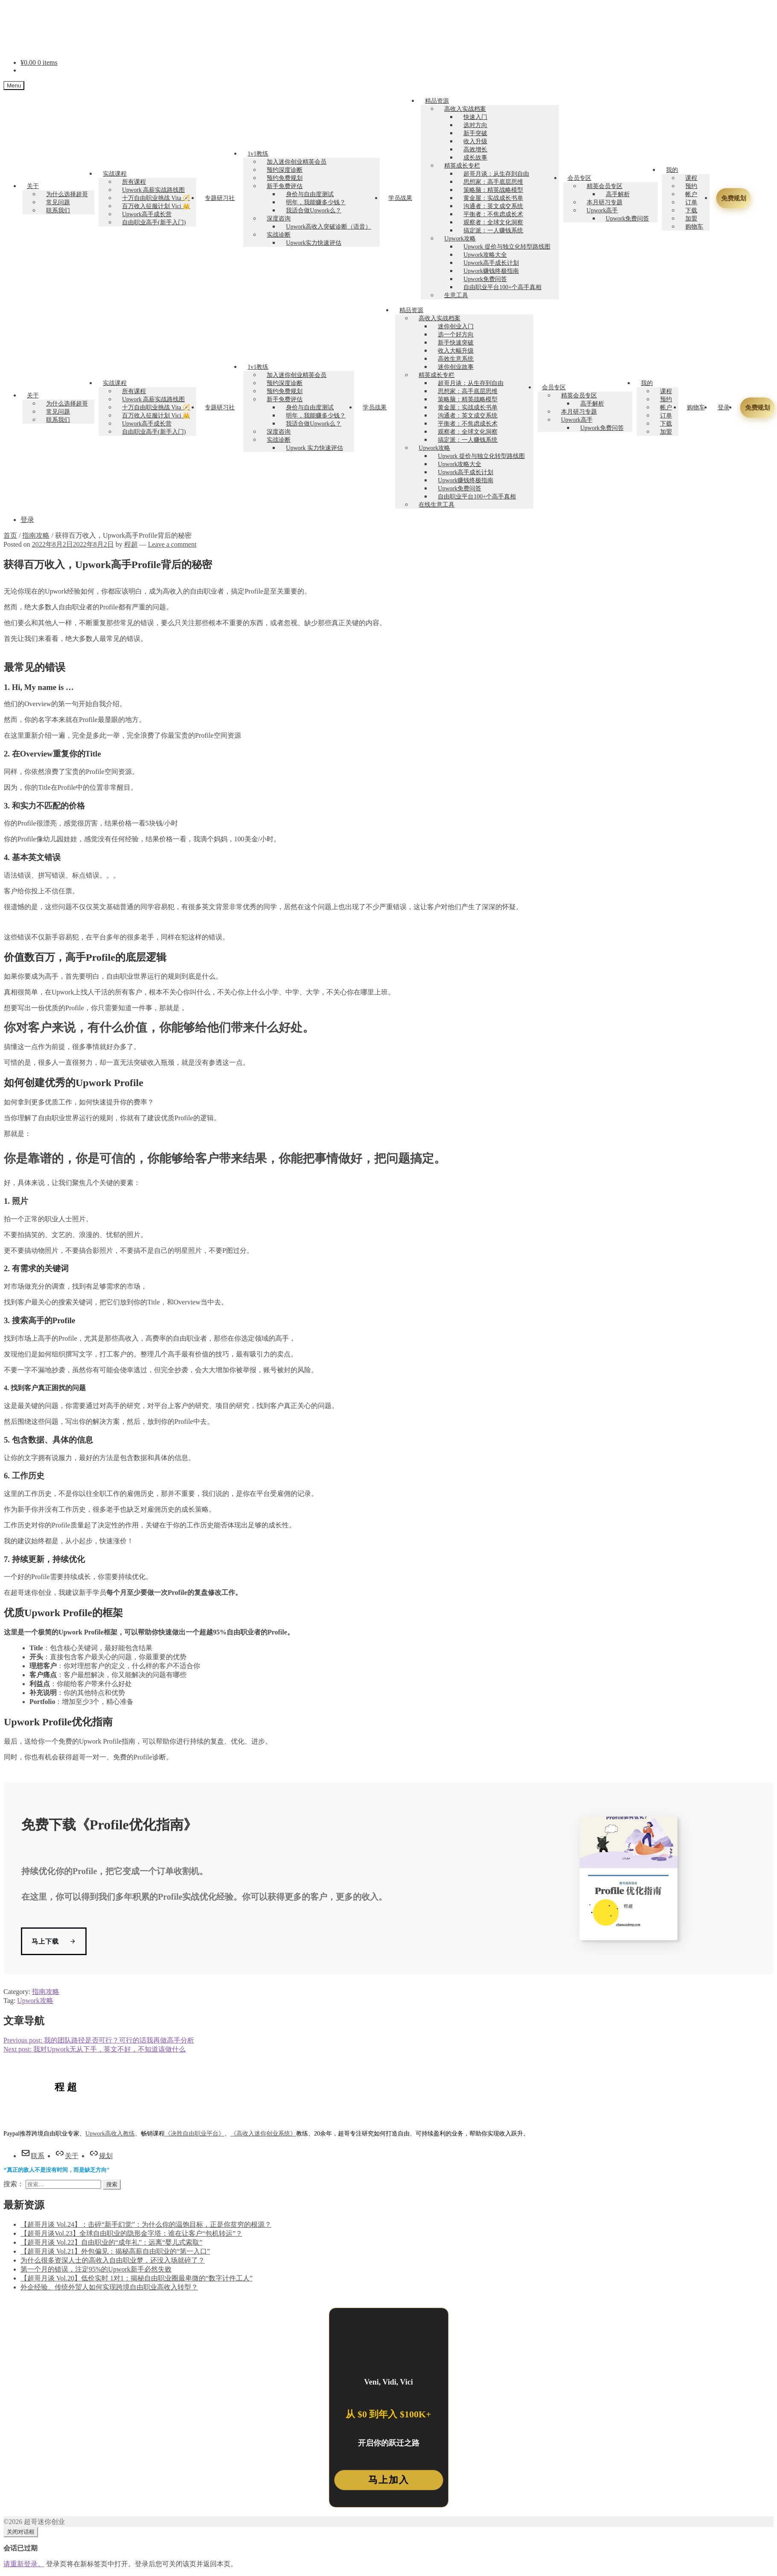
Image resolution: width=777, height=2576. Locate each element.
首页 (10, 535)
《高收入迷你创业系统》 (263, 2133)
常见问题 (58, 202)
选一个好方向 (456, 334)
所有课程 (134, 182)
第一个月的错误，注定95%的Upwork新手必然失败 (96, 2269)
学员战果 (400, 198)
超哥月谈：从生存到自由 (496, 174)
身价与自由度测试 (310, 194)
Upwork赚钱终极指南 (491, 271)
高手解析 (618, 194)
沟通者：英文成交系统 (493, 206)
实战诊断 (279, 235)
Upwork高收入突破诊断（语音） (328, 226)
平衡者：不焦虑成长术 (493, 214)
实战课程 (115, 174)
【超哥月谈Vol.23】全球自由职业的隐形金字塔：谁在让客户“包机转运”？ (131, 2233)
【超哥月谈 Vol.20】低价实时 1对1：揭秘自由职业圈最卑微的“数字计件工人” (136, 2278)
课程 (691, 178)
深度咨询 (279, 218)
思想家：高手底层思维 (493, 182)
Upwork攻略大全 (485, 255)
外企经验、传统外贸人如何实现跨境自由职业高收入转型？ (109, 2287)
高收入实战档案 (465, 109)
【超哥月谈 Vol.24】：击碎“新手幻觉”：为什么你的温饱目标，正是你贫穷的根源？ (145, 2224)
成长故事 (475, 157)
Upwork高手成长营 (147, 214)
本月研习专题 (605, 202)
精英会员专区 (605, 186)
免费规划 (732, 197)
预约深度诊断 (285, 170)
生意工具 (456, 295)
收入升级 (475, 141)
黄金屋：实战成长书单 (493, 198)
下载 (691, 210)
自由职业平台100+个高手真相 (502, 287)
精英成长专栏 (462, 165)
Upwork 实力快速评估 (314, 448)
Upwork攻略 (460, 238)
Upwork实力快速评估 (313, 243)
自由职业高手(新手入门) (154, 222)
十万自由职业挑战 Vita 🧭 (156, 198)
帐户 (691, 194)
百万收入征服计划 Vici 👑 (156, 206)
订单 (691, 202)
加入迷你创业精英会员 (296, 162)
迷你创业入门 (456, 326)
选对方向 (475, 125)
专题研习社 (220, 198)
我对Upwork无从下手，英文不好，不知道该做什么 (94, 2049)
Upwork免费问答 (485, 279)
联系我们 (58, 210)
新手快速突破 (456, 342)
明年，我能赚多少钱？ (316, 202)
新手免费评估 (285, 186)
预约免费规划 (285, 178)
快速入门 (475, 117)
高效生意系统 (456, 359)
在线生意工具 (436, 504)
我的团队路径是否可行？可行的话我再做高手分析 (98, 2040)
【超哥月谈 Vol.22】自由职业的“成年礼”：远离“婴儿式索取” (111, 2242)
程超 (131, 544)
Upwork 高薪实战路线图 (153, 190)
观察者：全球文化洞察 (493, 222)
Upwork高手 (602, 210)
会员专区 (579, 178)
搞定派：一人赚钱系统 (493, 230)
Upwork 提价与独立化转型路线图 (506, 246)
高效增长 (475, 149)
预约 (691, 186)
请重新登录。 (23, 2564)
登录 (724, 407)
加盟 (691, 218)
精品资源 (437, 101)
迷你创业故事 (456, 367)
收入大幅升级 (456, 351)
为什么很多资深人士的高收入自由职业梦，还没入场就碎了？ (112, 2260)
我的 (672, 170)
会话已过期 (20, 2548)
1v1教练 (257, 154)
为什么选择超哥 (67, 194)
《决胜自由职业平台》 (194, 2133)
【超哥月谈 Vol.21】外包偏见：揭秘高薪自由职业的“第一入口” (115, 2251)
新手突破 (475, 133)
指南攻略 (35, 535)
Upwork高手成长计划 (491, 263)
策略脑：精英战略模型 (493, 190)
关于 (33, 186)
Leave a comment (172, 544)
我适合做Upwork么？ (313, 210)
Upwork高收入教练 (110, 2133)
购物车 (694, 226)
